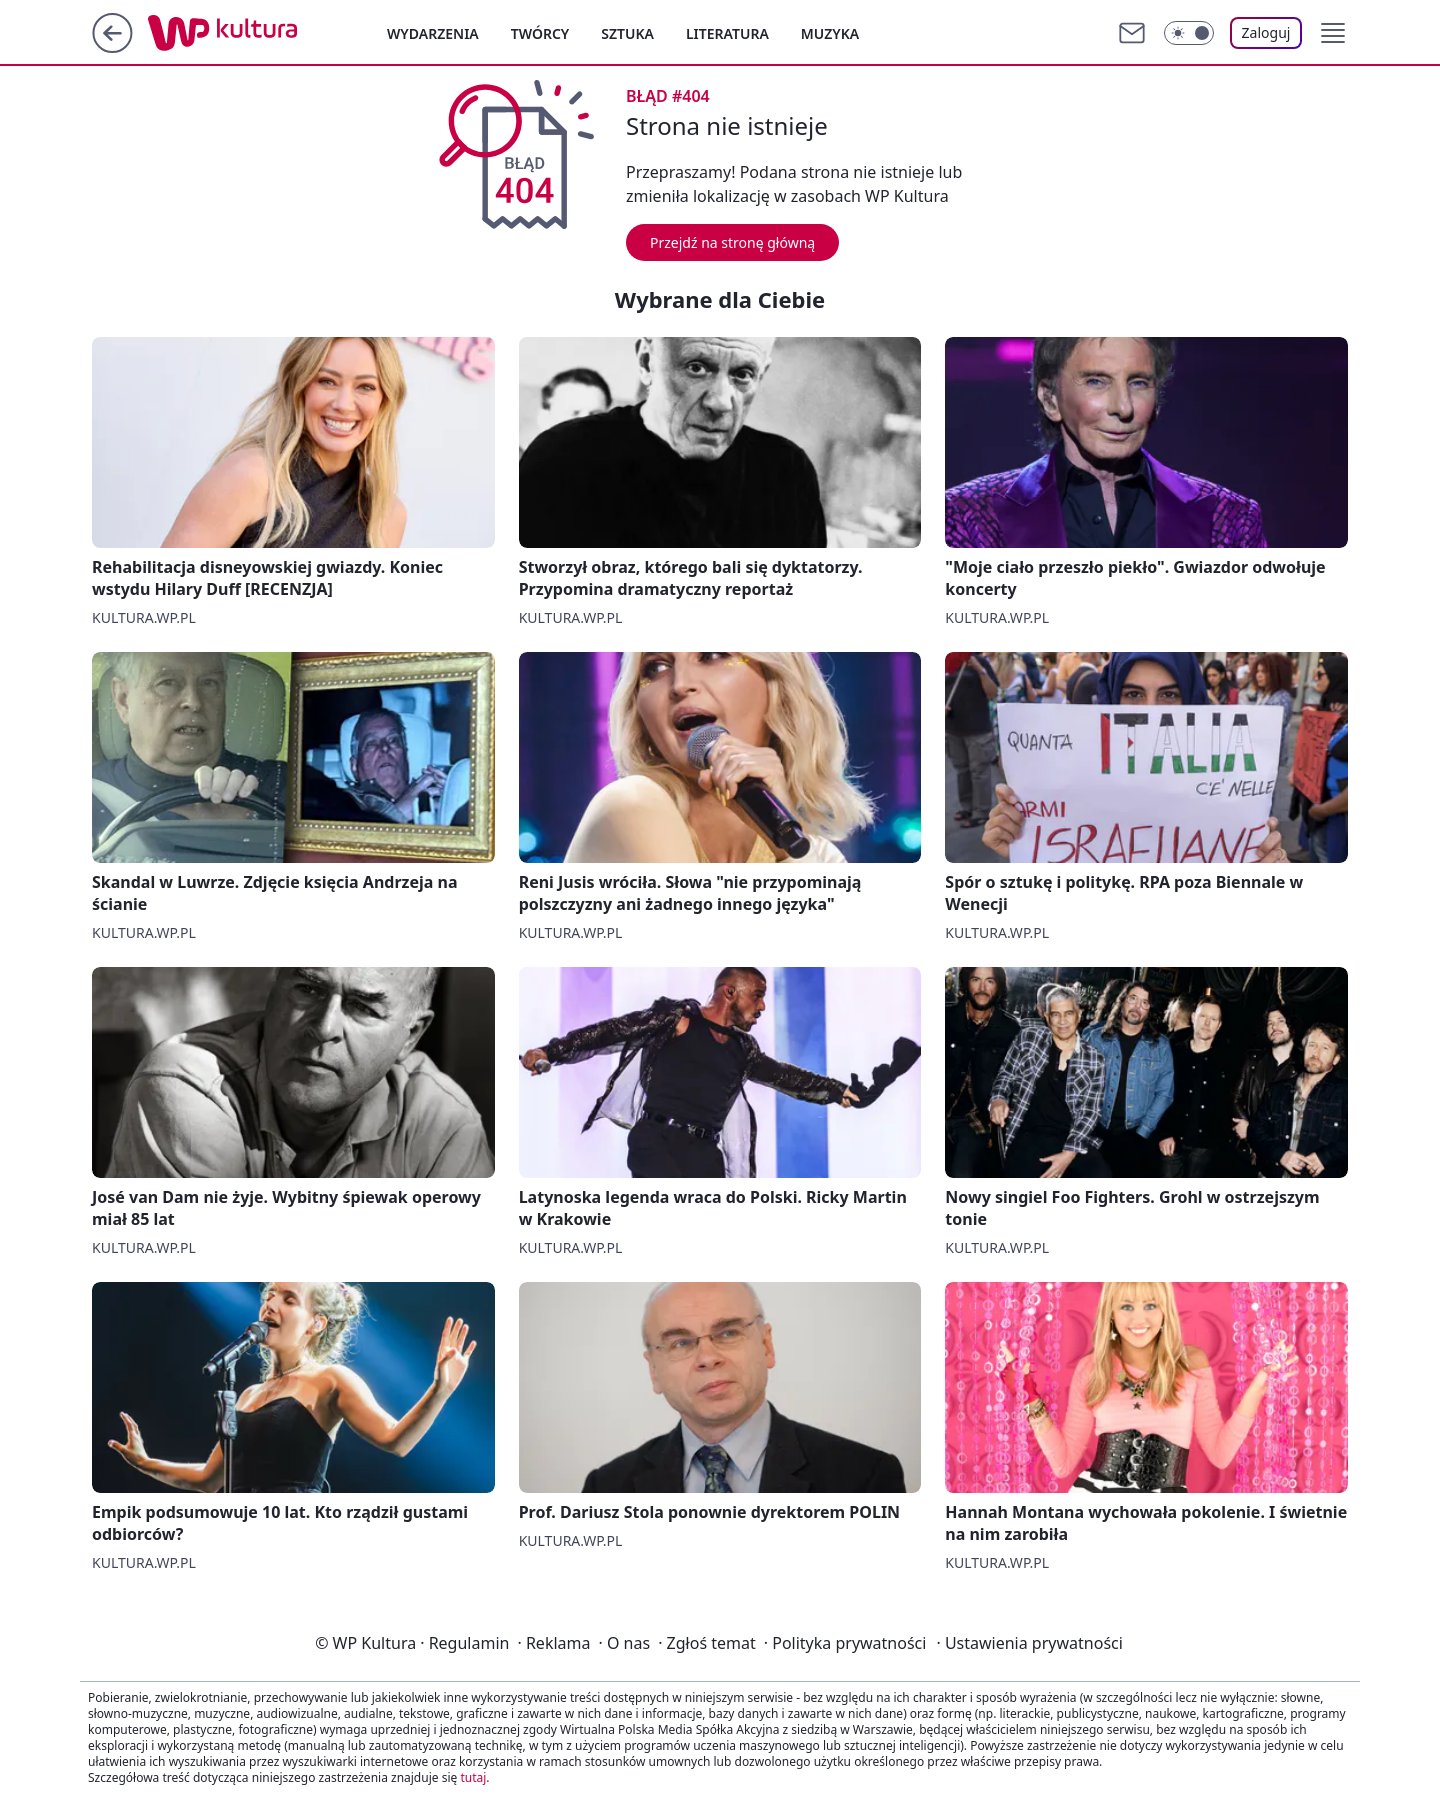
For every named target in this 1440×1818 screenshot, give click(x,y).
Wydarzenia (433, 33)
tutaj (473, 1777)
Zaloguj (1266, 32)
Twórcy (540, 33)
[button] (1333, 33)
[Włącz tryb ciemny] (1189, 33)
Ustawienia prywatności (1029, 1643)
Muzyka (830, 33)
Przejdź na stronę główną (732, 242)
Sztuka (627, 33)
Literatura (727, 33)
